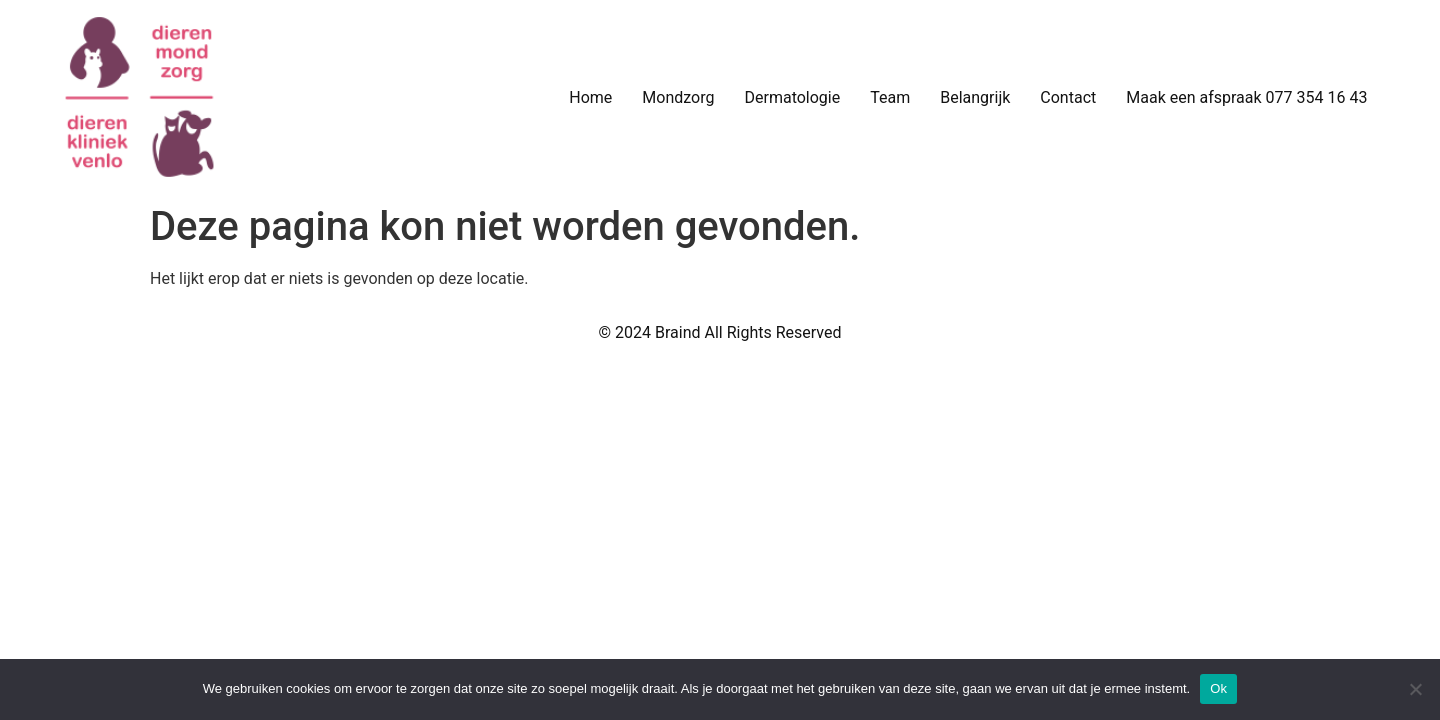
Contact (1068, 97)
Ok (1218, 688)
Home (590, 97)
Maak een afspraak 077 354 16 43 (1246, 97)
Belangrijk (975, 97)
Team (890, 97)
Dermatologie (792, 97)
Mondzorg (678, 97)
